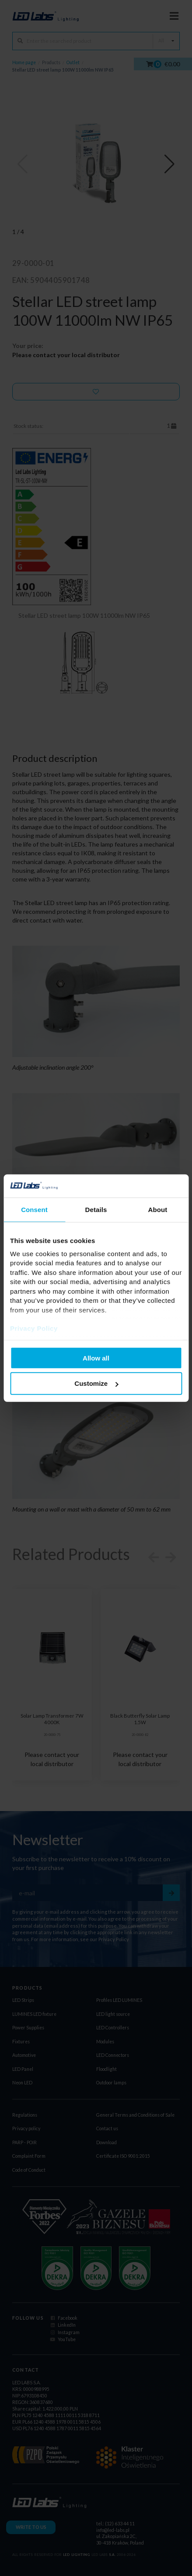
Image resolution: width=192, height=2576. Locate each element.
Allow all (96, 1357)
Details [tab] (96, 1209)
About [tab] (158, 1209)
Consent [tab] (34, 1209)
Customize (96, 1383)
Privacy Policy (34, 1328)
